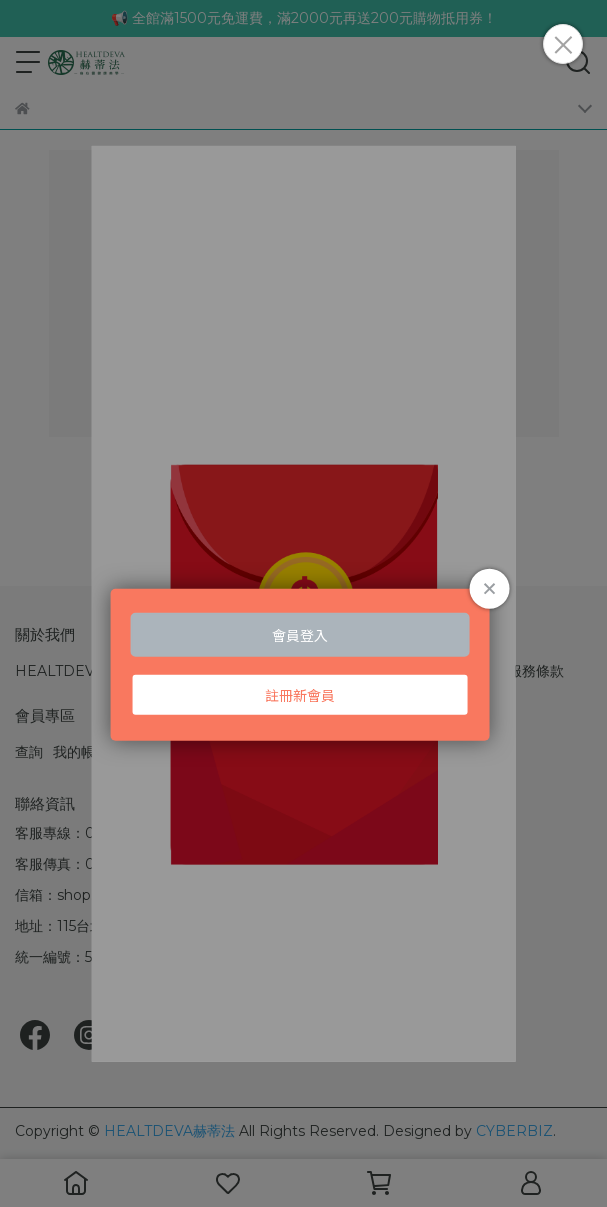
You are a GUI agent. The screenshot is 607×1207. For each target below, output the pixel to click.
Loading (303, 616)
